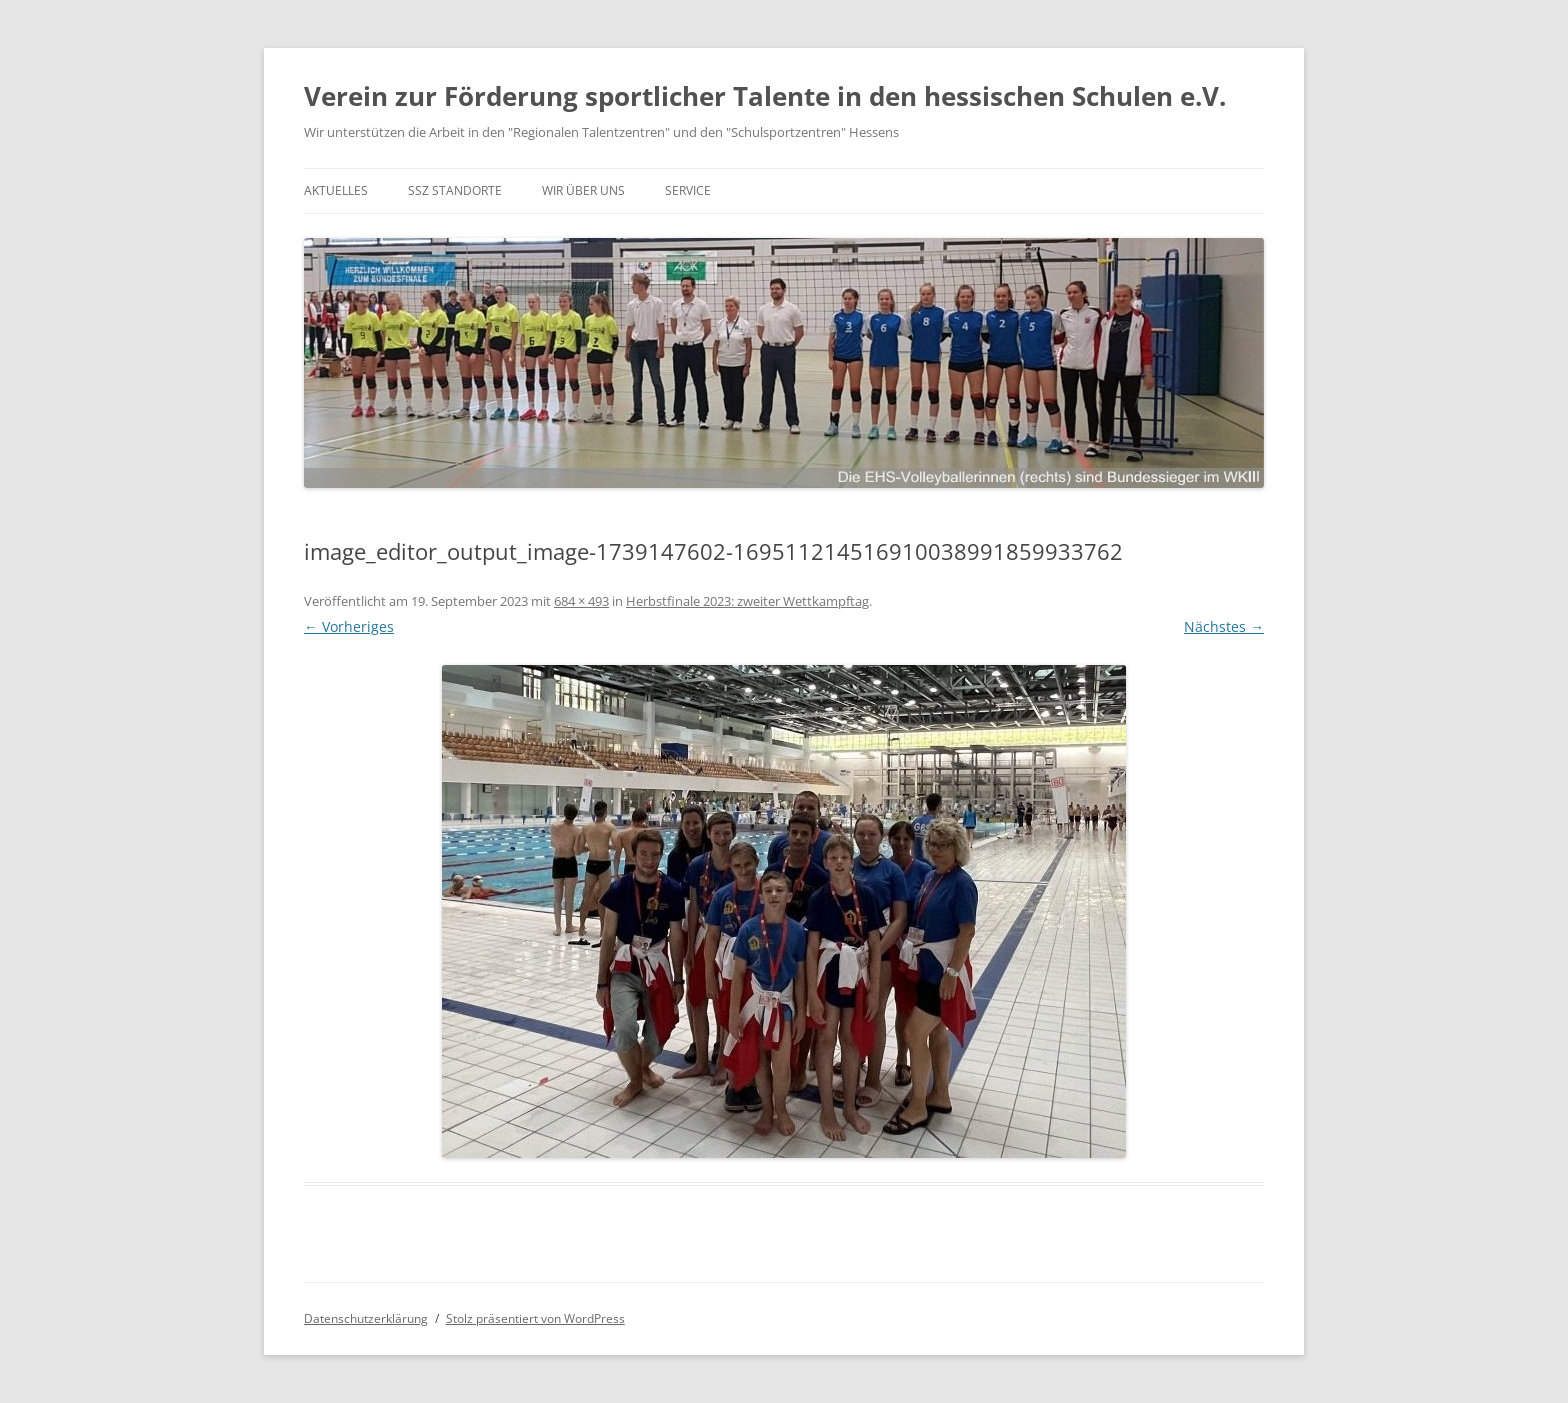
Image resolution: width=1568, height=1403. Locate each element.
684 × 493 (581, 601)
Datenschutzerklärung (366, 1318)
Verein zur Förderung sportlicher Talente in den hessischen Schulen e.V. (765, 96)
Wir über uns (583, 190)
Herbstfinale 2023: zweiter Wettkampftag (747, 601)
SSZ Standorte (455, 190)
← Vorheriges (349, 626)
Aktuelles (336, 190)
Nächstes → (1224, 626)
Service (688, 190)
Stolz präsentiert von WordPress (535, 1318)
